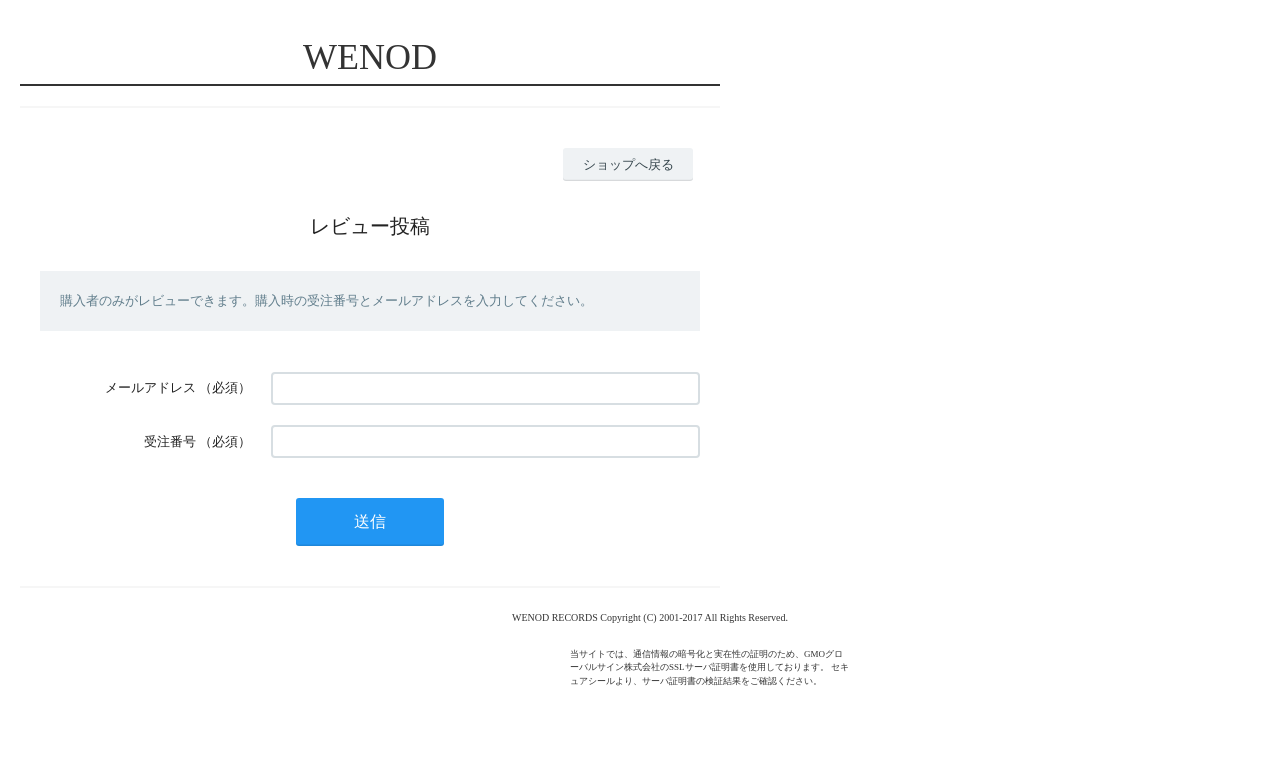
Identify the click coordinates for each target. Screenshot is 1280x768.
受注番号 (170, 441)
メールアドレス (150, 387)
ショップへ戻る (628, 164)
